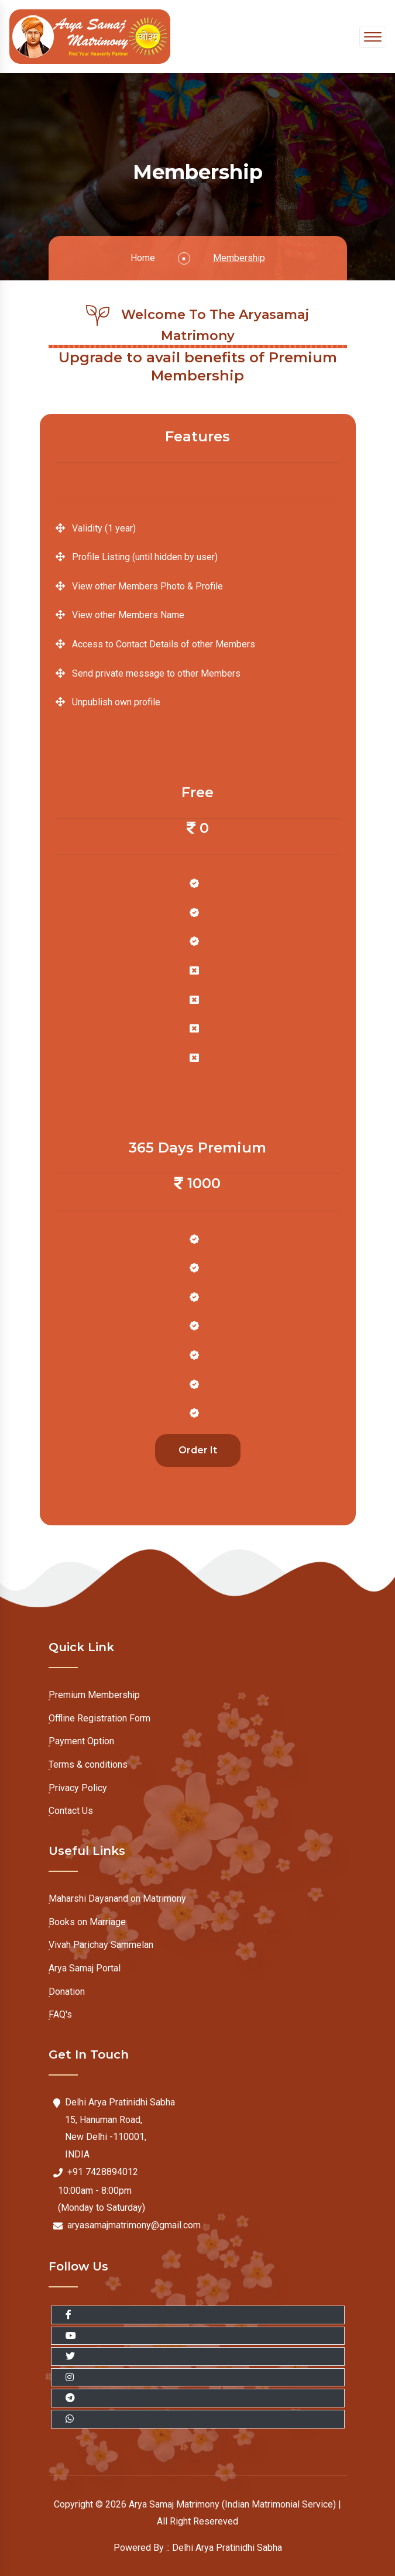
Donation (67, 1988)
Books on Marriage (87, 1919)
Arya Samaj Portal (85, 1965)
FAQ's (60, 2011)
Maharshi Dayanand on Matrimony (117, 1895)
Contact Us (71, 1807)
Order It (197, 1453)
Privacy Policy (78, 1784)
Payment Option (81, 1738)
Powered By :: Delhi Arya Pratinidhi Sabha (198, 2547)
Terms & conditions (88, 1761)
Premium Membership (94, 1691)
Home (142, 257)
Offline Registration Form (99, 1715)
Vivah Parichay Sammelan (101, 1941)
